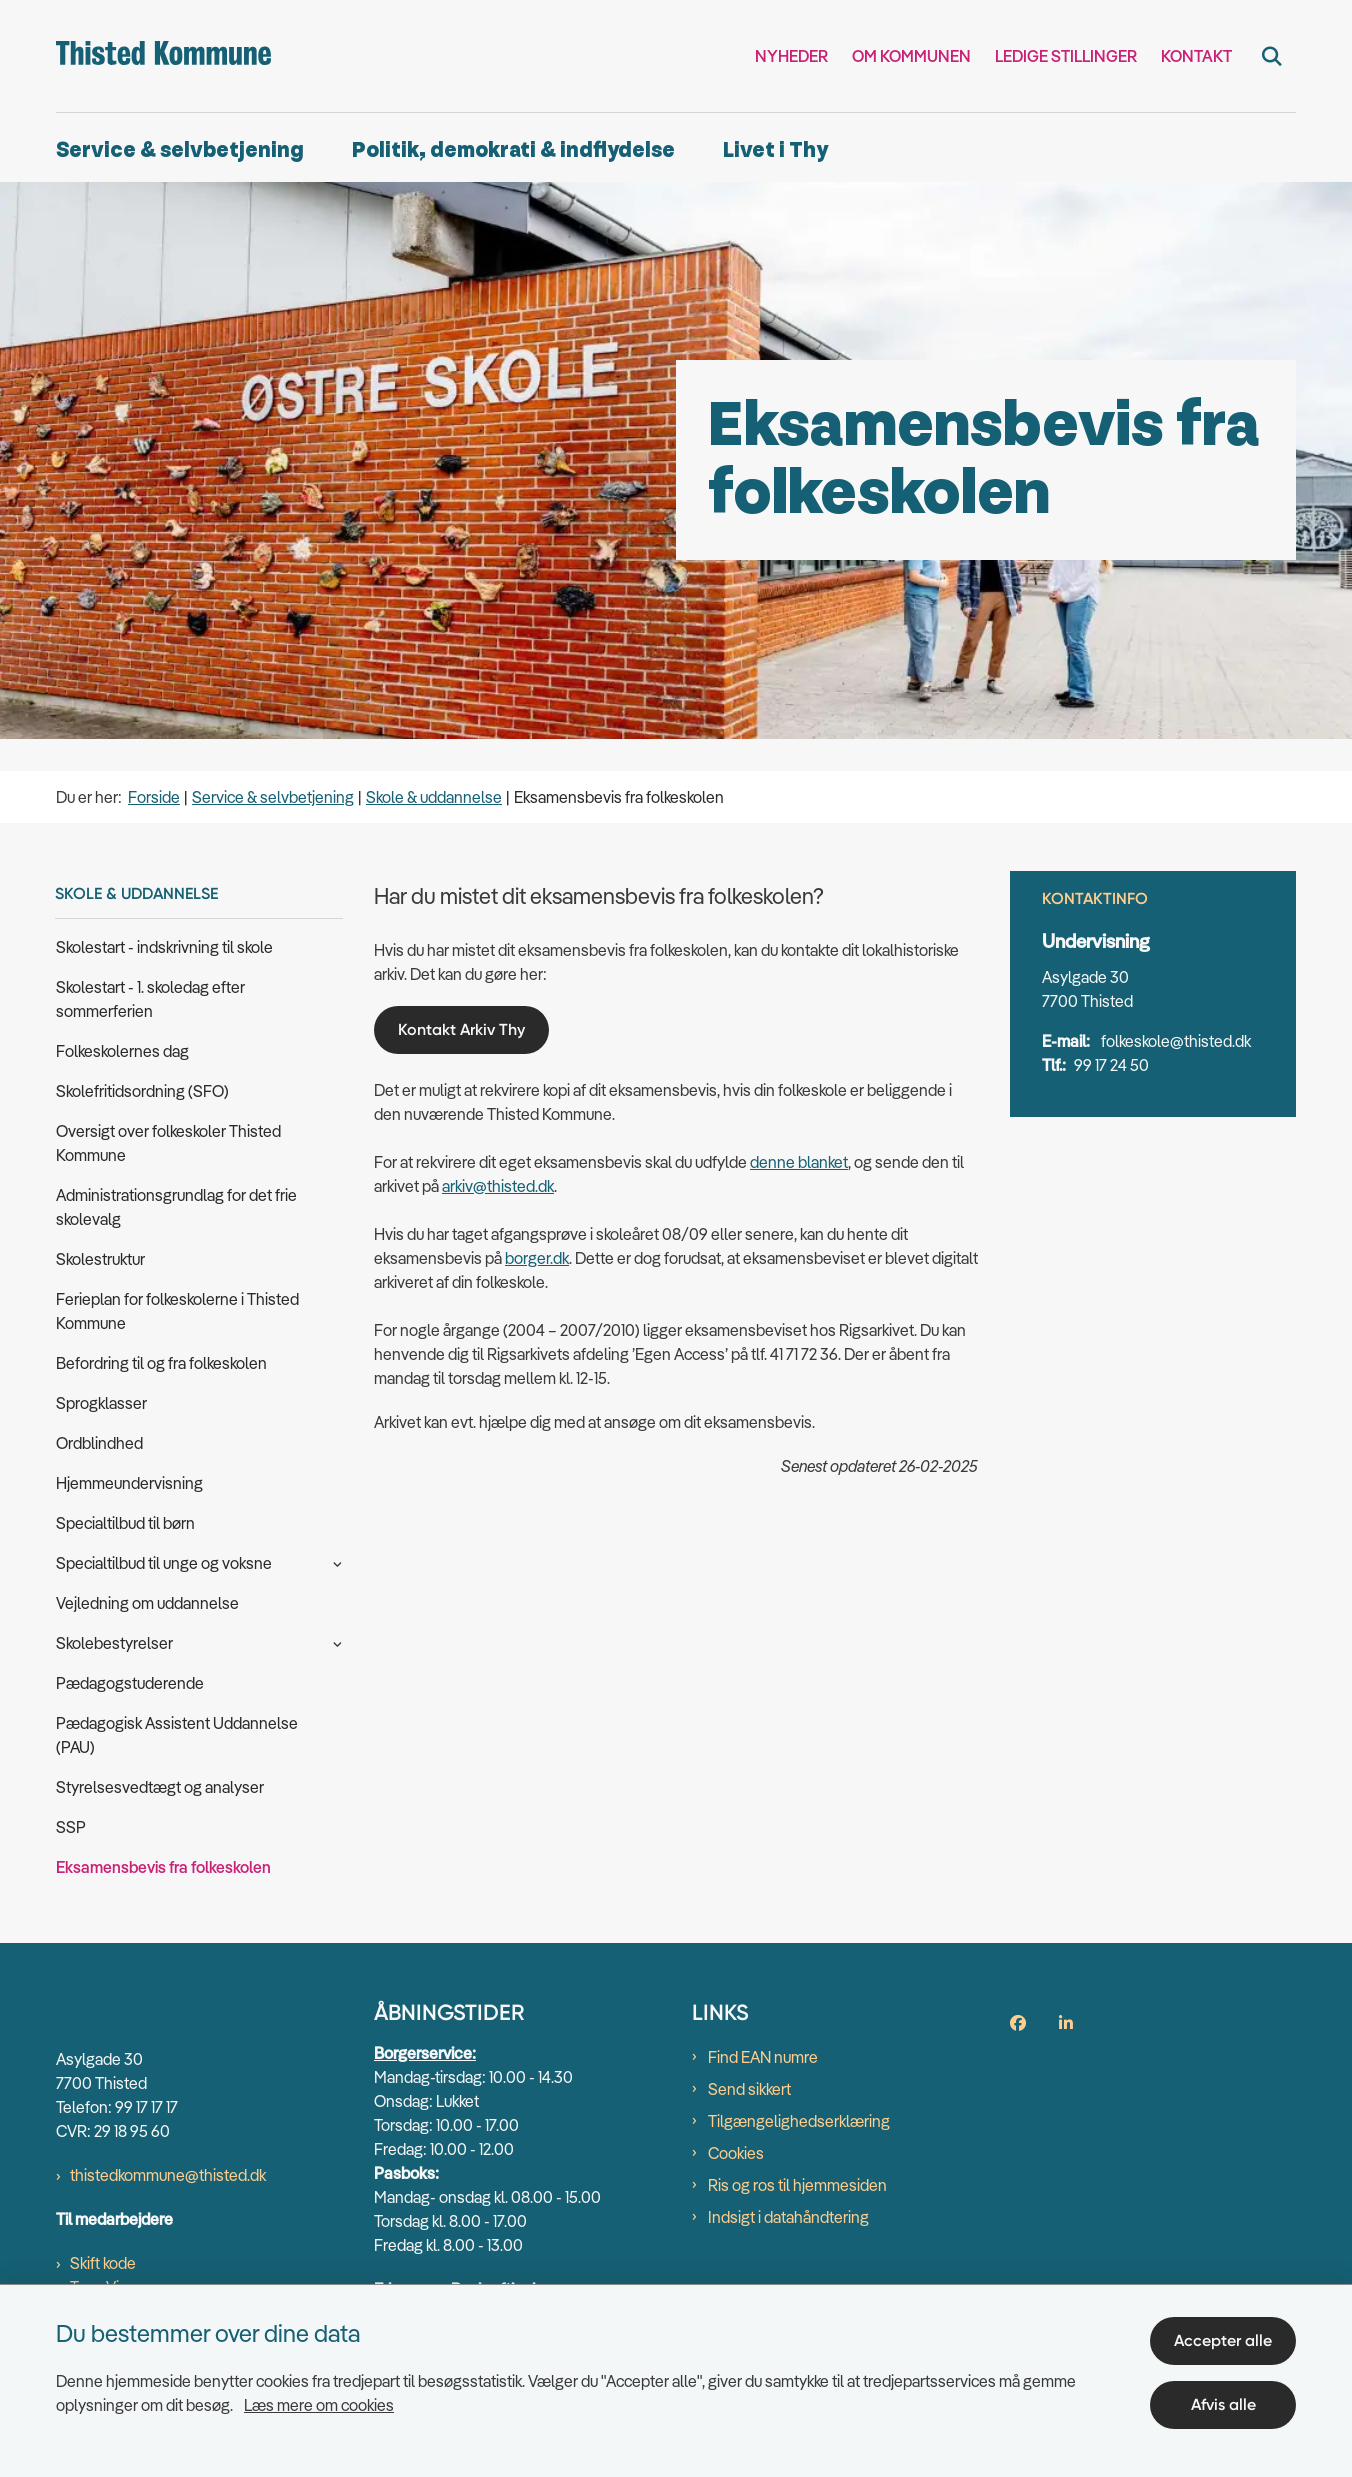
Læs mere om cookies (319, 2405)
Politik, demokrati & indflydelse (513, 150)
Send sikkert (749, 2089)
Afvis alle (1223, 2404)
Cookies (736, 2153)
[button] (332, 1562)
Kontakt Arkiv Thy (461, 1029)
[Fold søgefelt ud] (1272, 56)
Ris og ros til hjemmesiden (797, 2185)
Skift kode (103, 2263)
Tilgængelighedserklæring (799, 2121)
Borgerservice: (425, 2053)
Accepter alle (1223, 2340)
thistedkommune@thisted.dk (168, 2175)
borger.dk (537, 1258)
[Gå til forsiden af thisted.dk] (163, 56)
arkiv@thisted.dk (498, 1186)
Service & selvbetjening (180, 150)
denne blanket (799, 1162)
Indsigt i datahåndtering (788, 2217)
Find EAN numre (763, 2057)
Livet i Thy (775, 150)
